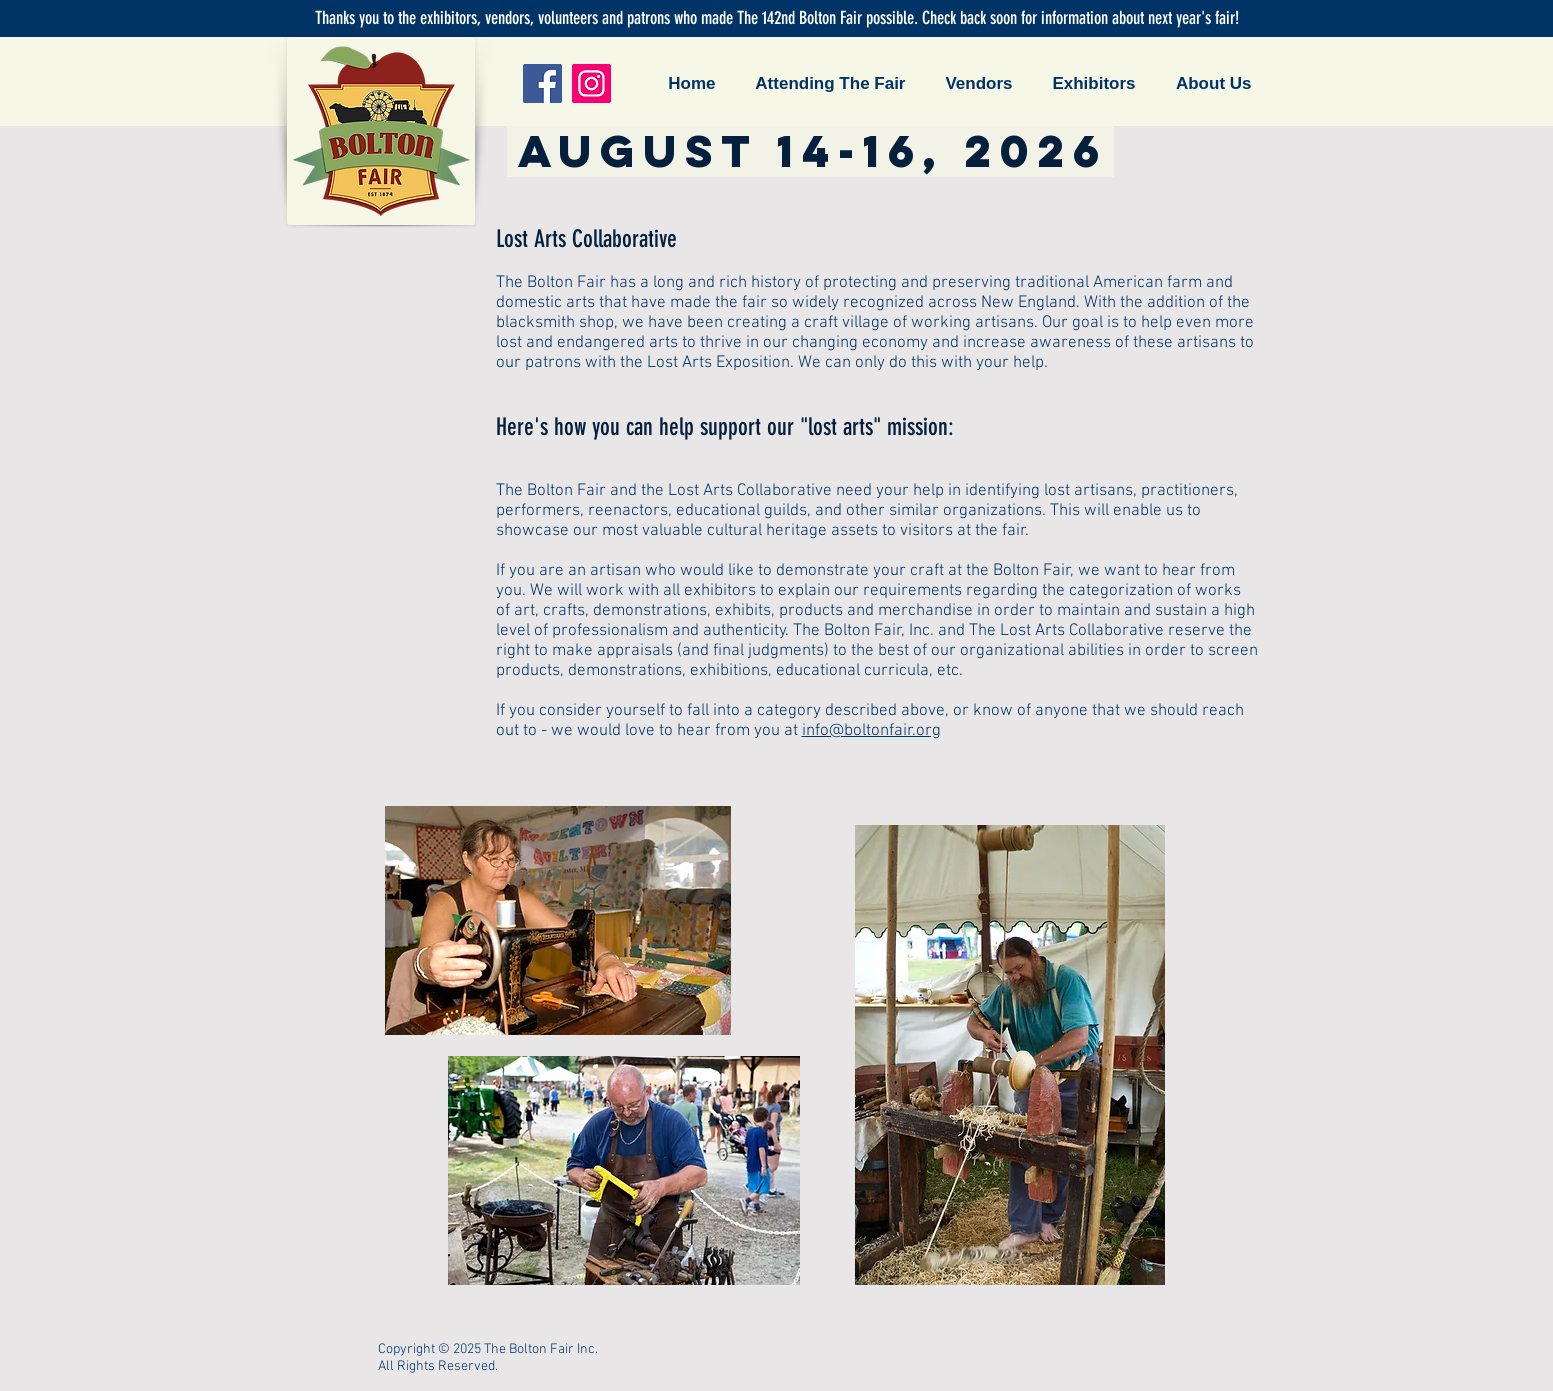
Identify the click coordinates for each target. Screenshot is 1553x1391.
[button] (826, 83)
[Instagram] (591, 83)
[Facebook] (542, 83)
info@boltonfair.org (871, 731)
